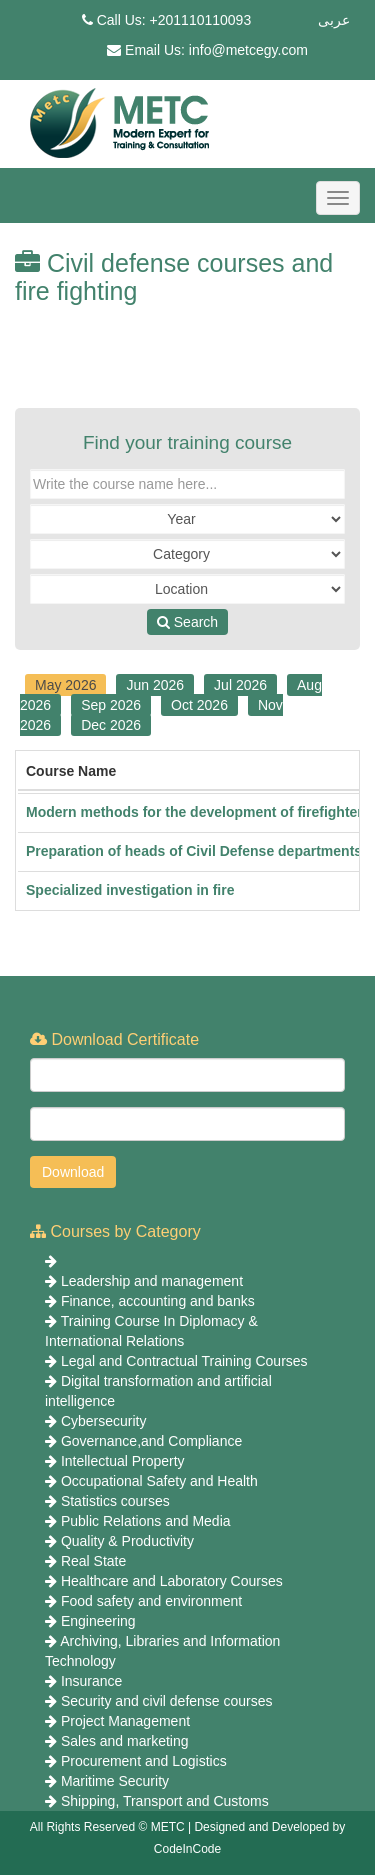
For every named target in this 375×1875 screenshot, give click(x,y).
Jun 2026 (155, 685)
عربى (334, 20)
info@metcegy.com (248, 50)
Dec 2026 (111, 725)
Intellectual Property (123, 1461)
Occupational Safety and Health (159, 1481)
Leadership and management (152, 1281)
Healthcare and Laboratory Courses (172, 1581)
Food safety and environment (151, 1601)
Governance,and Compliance (151, 1441)
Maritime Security (115, 1781)
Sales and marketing (125, 1741)
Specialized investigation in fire (130, 890)
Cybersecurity (104, 1421)
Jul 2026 (240, 685)
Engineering (98, 1621)
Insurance (91, 1681)
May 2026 (65, 685)
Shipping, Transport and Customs (165, 1801)
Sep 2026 (111, 705)
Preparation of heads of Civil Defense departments (194, 851)
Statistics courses (115, 1501)
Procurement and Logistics (144, 1761)
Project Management (125, 1721)
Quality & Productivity (127, 1541)
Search (187, 622)
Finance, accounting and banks (158, 1301)
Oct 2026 (199, 705)
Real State (93, 1561)
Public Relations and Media (146, 1521)
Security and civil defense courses (167, 1701)
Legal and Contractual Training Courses (184, 1361)
